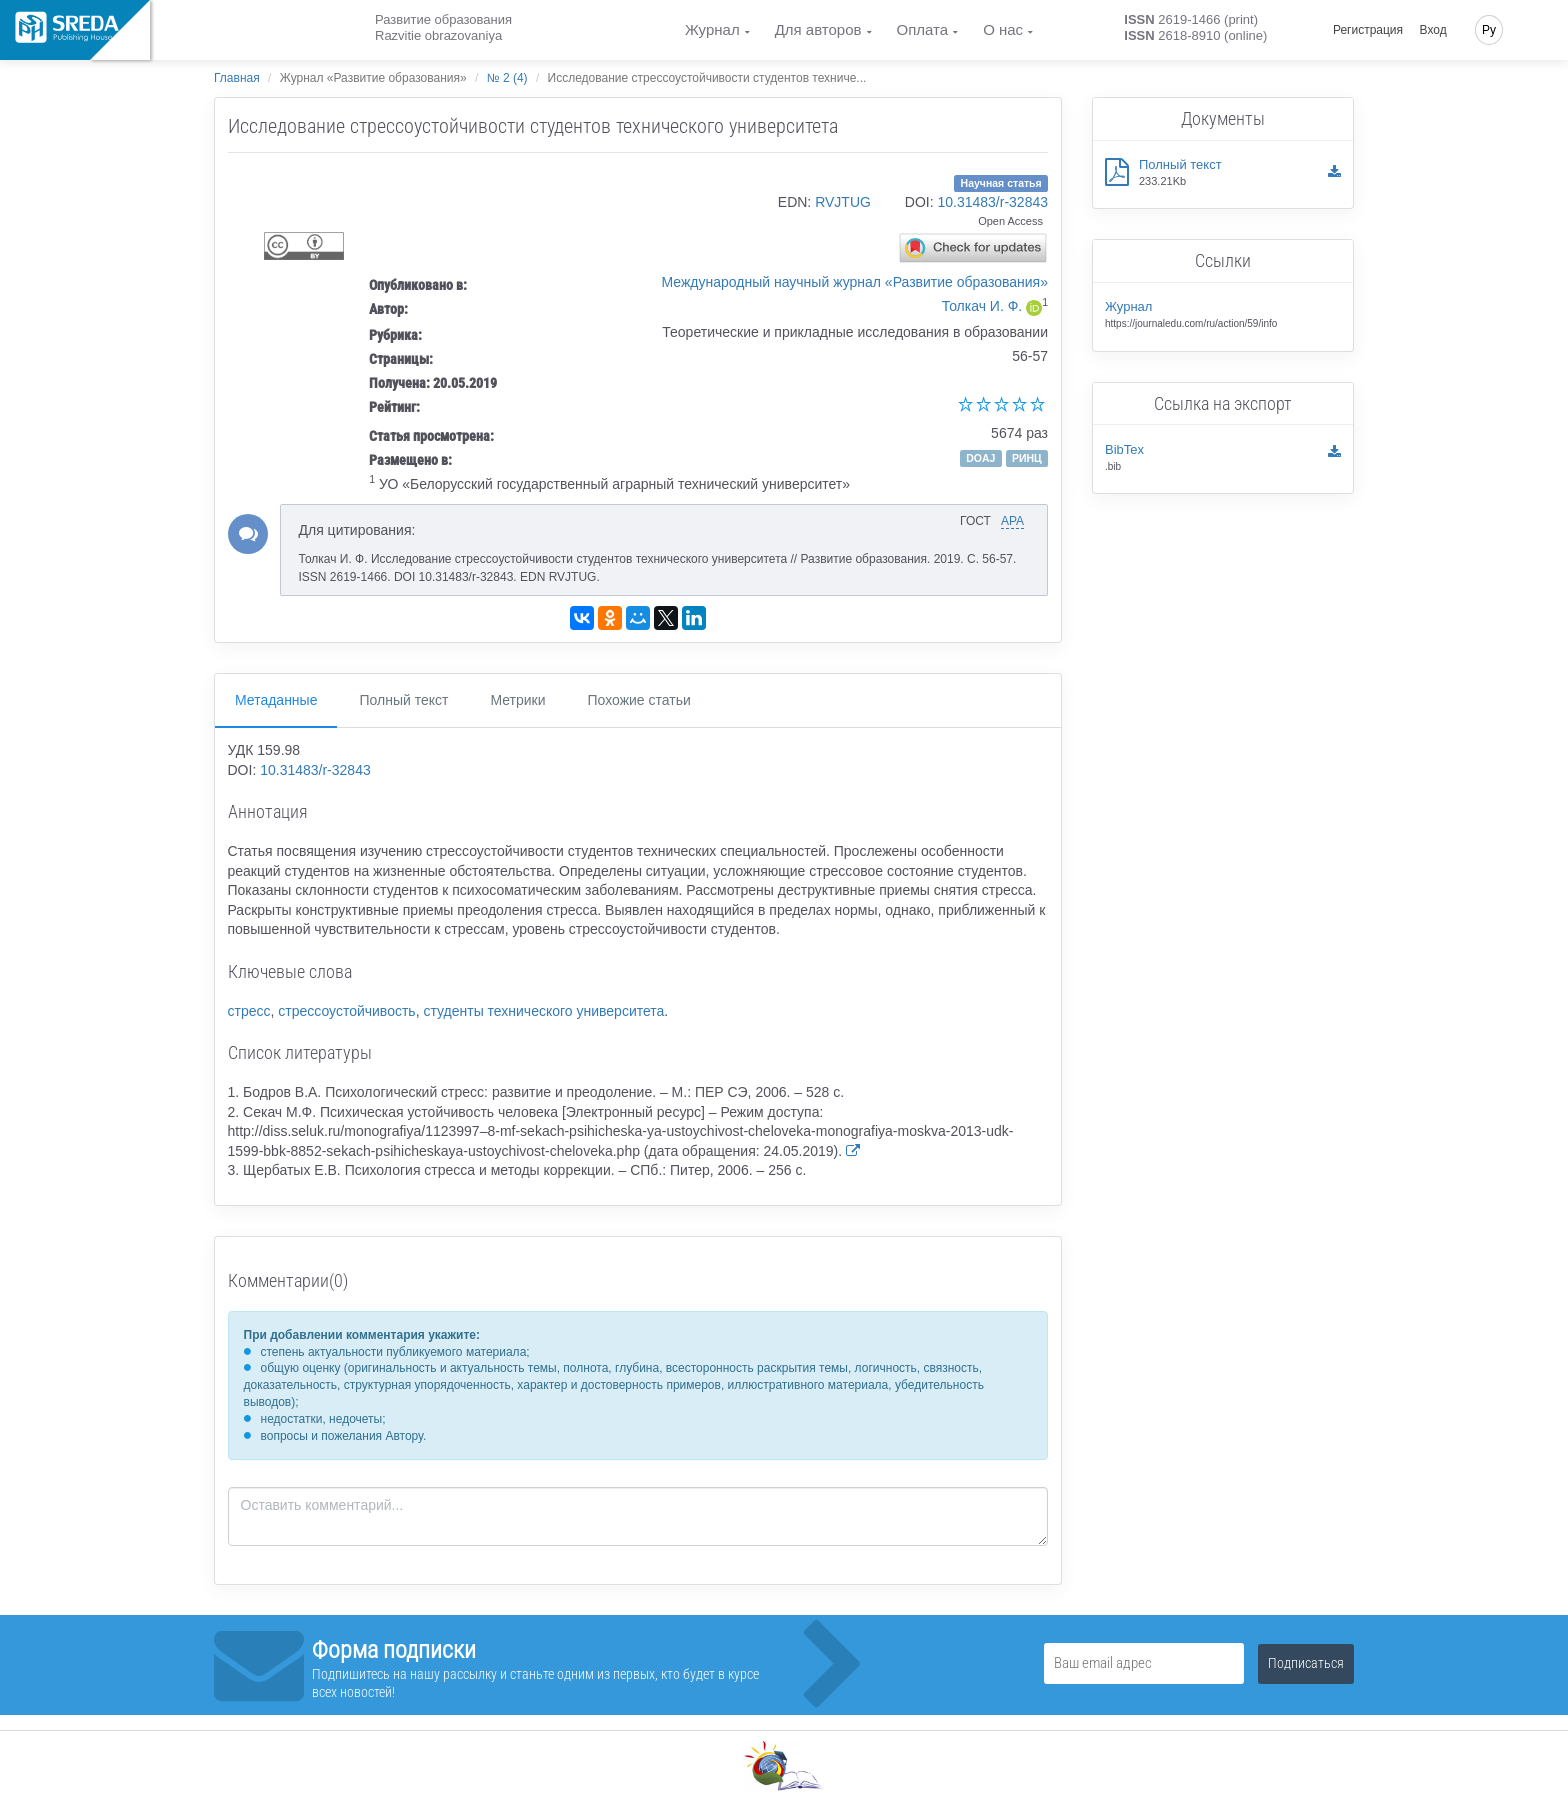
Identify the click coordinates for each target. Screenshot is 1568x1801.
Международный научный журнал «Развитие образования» (855, 282)
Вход (1433, 30)
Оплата (923, 29)
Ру (1489, 30)
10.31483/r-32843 (992, 202)
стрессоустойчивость (346, 1011)
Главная (237, 78)
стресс (249, 1011)
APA (1012, 521)
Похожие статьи (639, 700)
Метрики (517, 700)
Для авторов (818, 29)
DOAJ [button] (980, 458)
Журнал (712, 29)
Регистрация (1368, 30)
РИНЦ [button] (1027, 458)
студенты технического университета (543, 1011)
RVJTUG (843, 202)
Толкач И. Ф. (982, 306)
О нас (1003, 29)
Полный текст (403, 700)
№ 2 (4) (507, 78)
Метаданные (276, 700)
